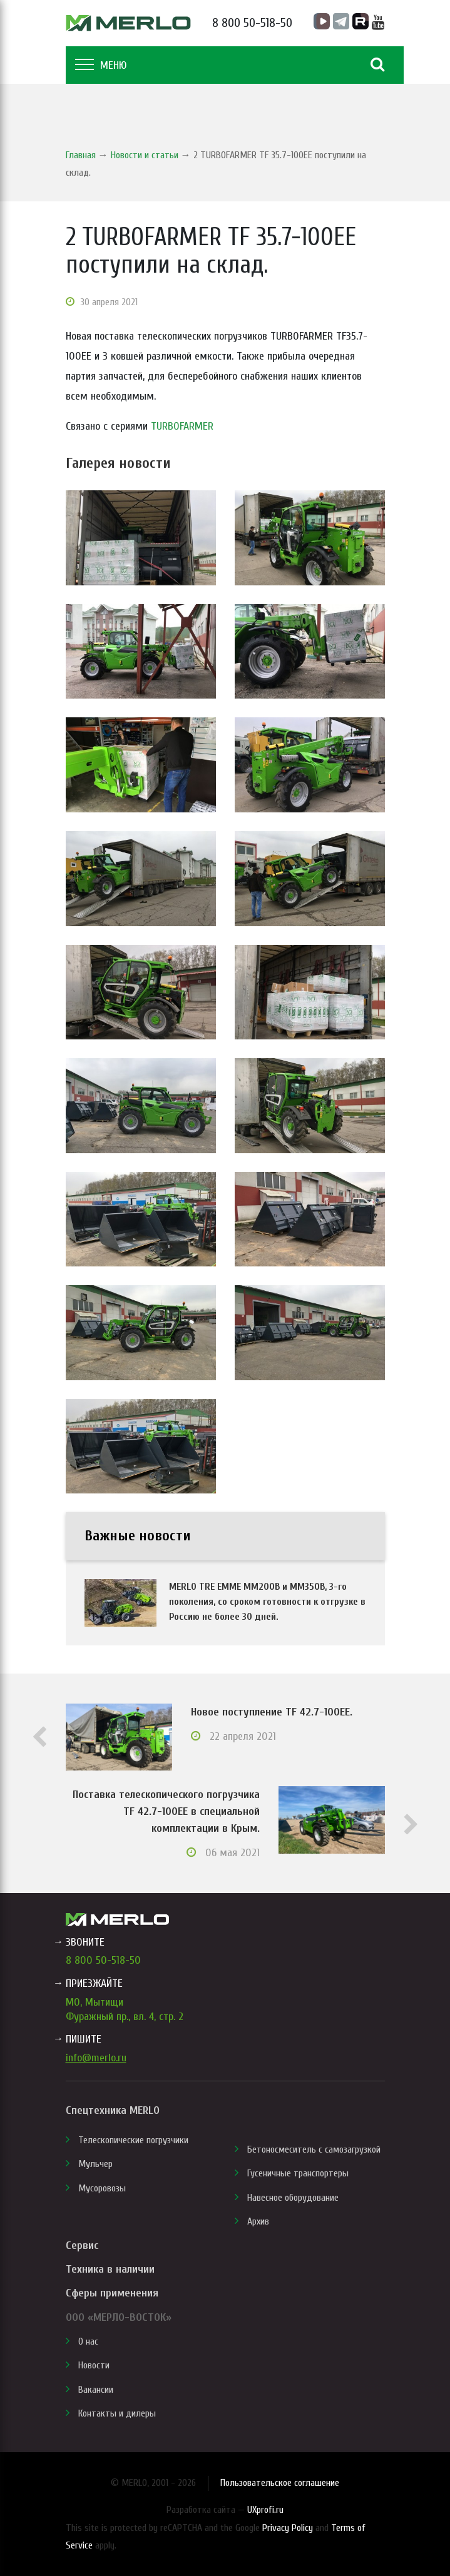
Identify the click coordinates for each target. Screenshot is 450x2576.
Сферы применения (112, 2293)
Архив (258, 2221)
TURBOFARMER (182, 426)
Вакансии (95, 2389)
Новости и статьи (144, 155)
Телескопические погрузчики (133, 2140)
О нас (88, 2341)
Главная (81, 155)
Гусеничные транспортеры (298, 2173)
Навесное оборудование (293, 2197)
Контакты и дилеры (117, 2413)
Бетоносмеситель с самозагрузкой (314, 2149)
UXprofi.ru (265, 2509)
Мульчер (95, 2163)
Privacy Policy (287, 2527)
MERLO (128, 23)
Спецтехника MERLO (113, 2110)
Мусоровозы (102, 2188)
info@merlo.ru (96, 2057)
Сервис (82, 2245)
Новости (94, 2365)
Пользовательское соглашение (279, 2482)
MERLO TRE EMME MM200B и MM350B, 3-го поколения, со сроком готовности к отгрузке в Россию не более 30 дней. (267, 1601)
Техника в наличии (110, 2269)
